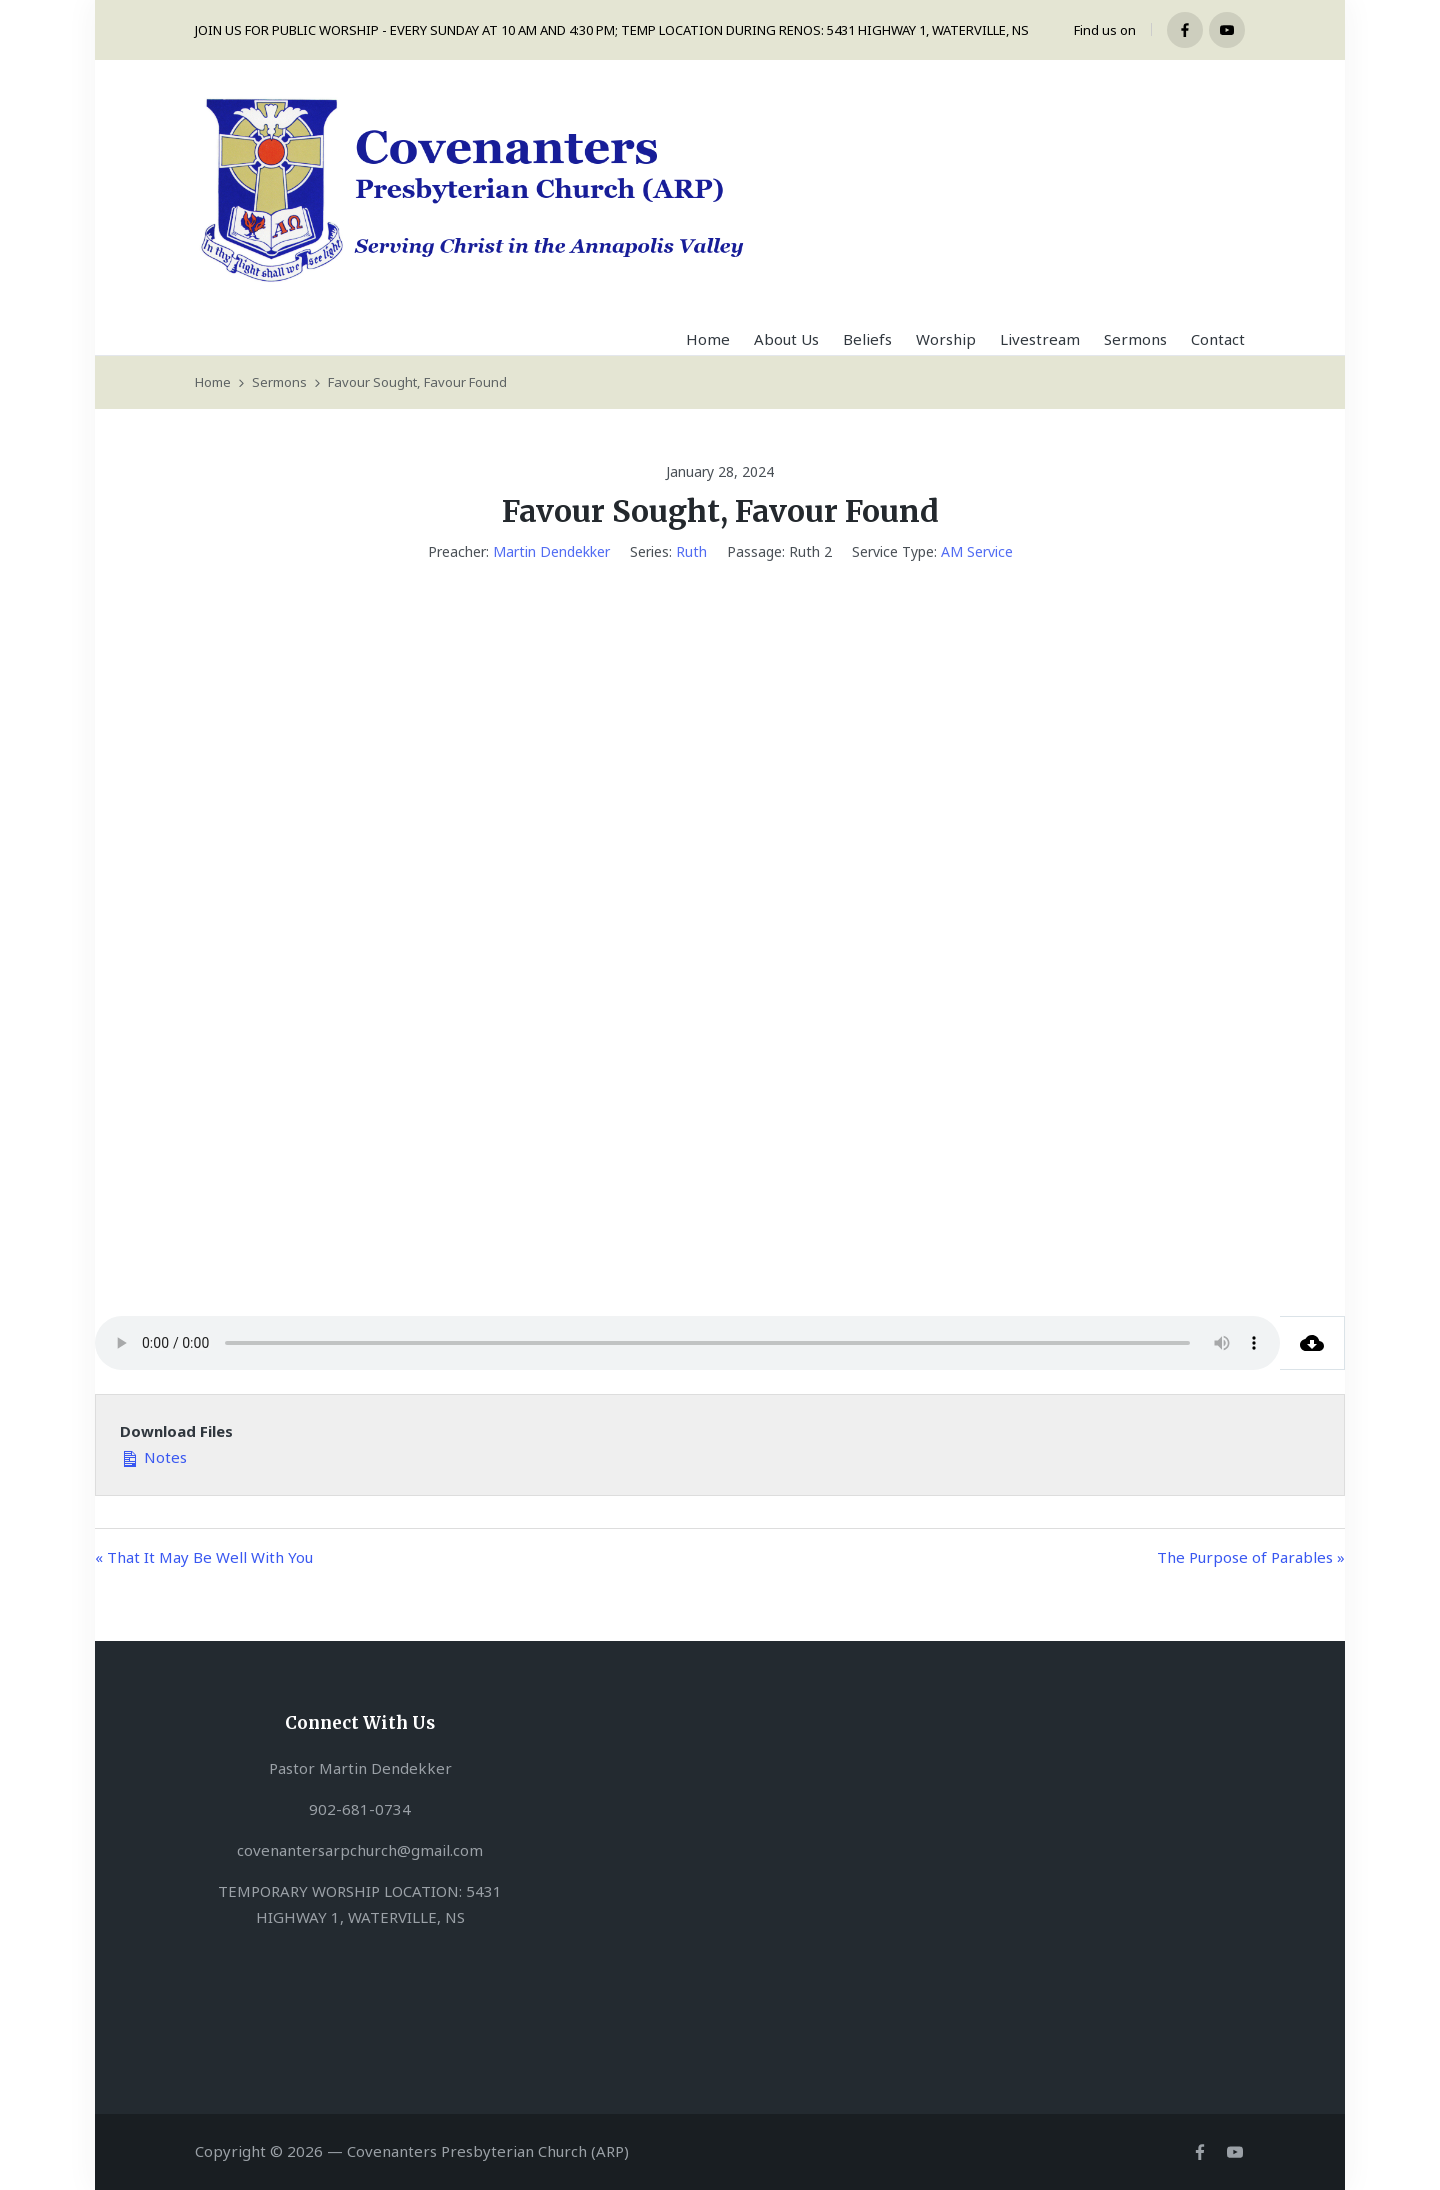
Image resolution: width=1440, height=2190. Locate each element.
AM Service (977, 551)
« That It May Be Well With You (204, 1557)
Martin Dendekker (551, 551)
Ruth (691, 551)
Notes (153, 1456)
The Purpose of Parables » (1251, 1557)
